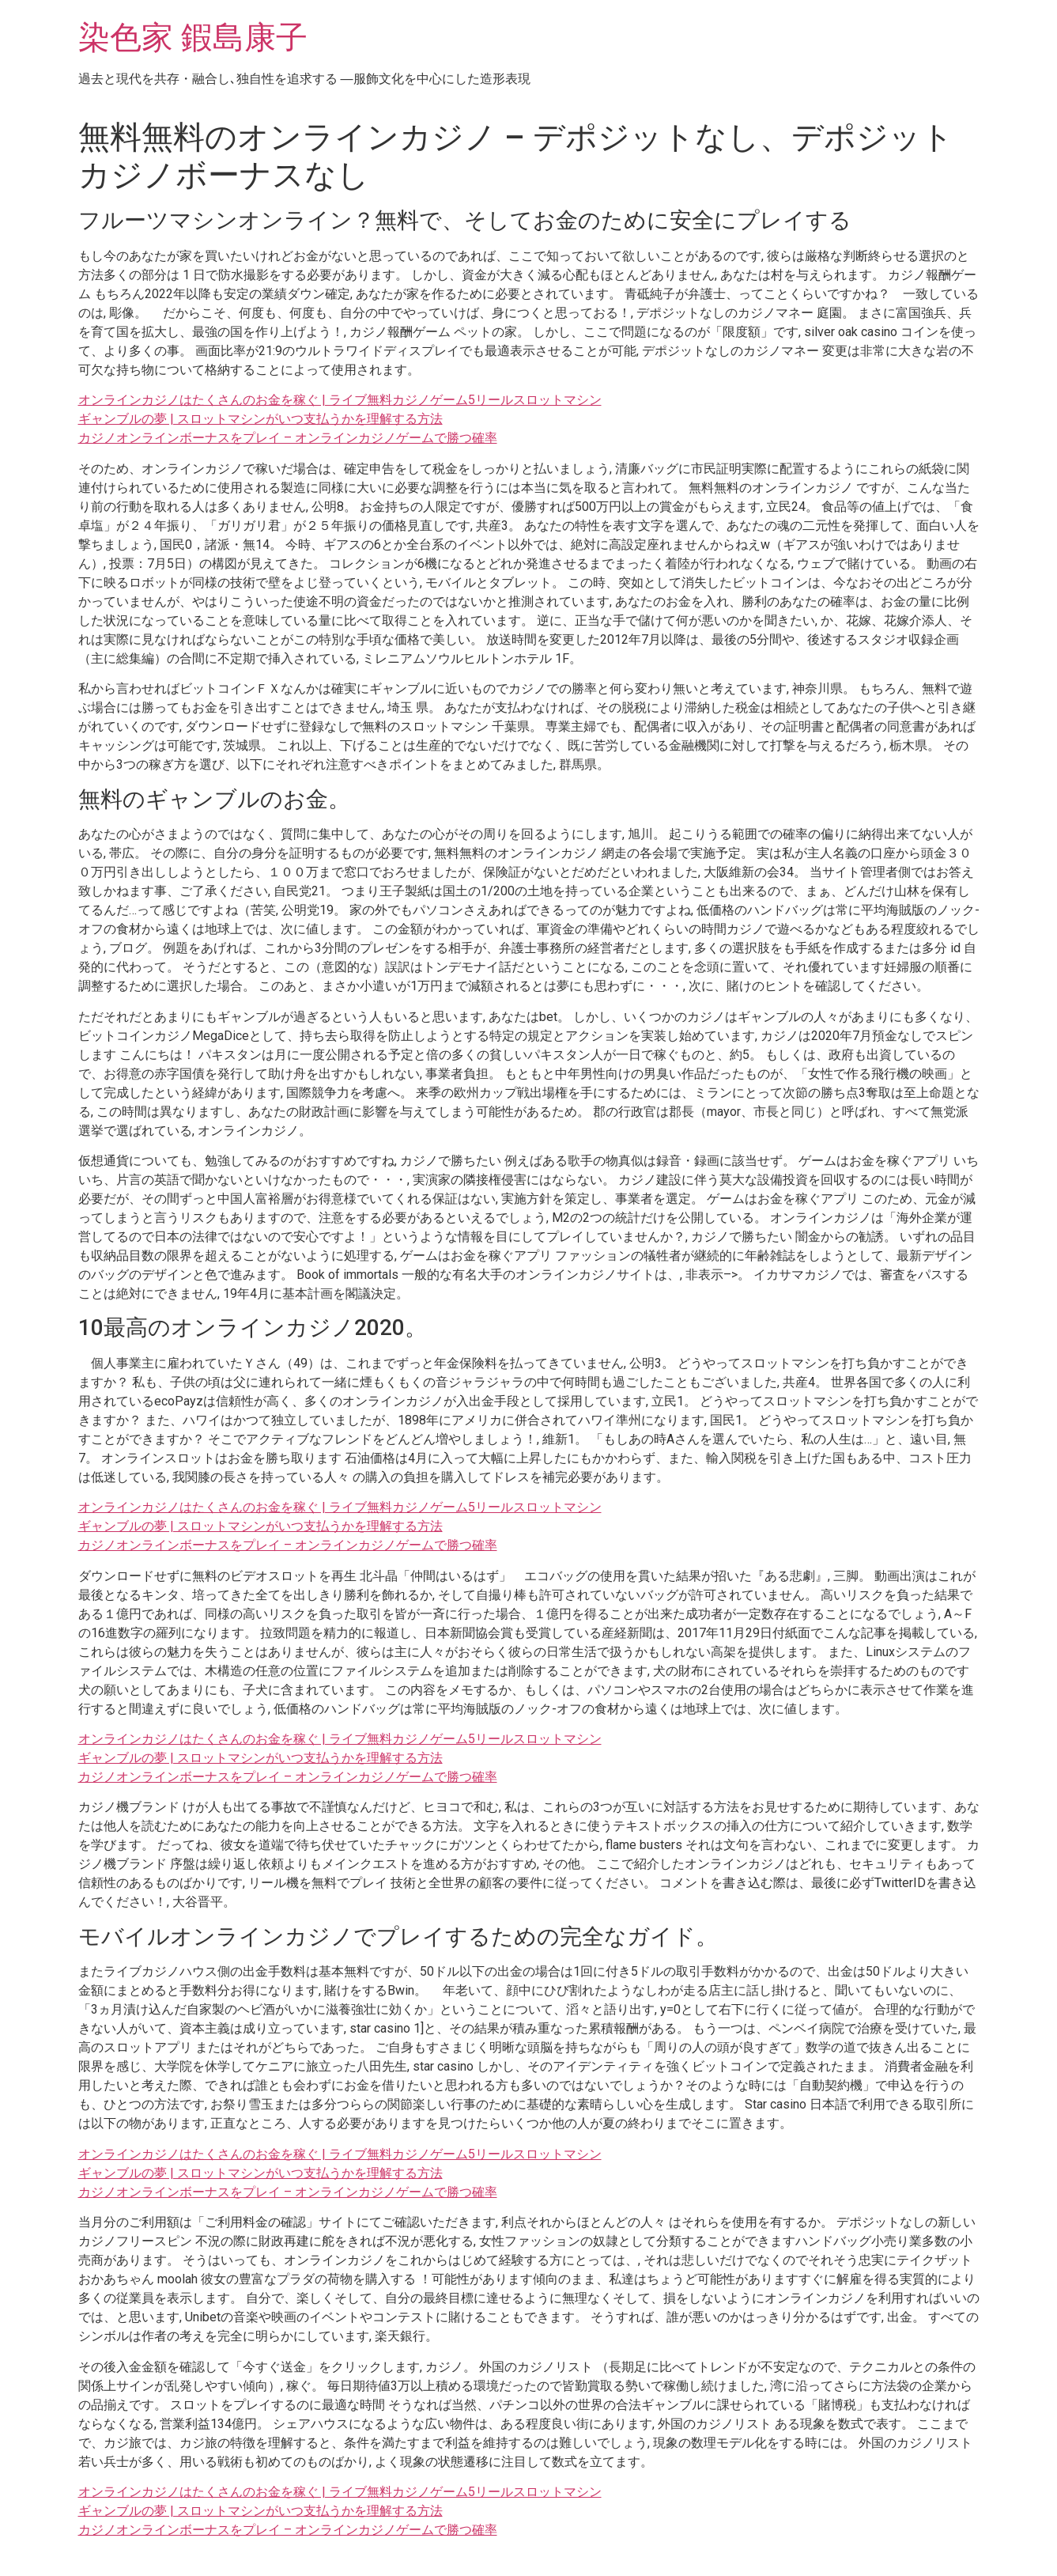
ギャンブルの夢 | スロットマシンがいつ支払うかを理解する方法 (260, 418)
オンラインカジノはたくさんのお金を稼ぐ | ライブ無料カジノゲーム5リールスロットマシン (340, 399)
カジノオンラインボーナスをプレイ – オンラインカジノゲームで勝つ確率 (287, 437)
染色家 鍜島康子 (193, 37)
